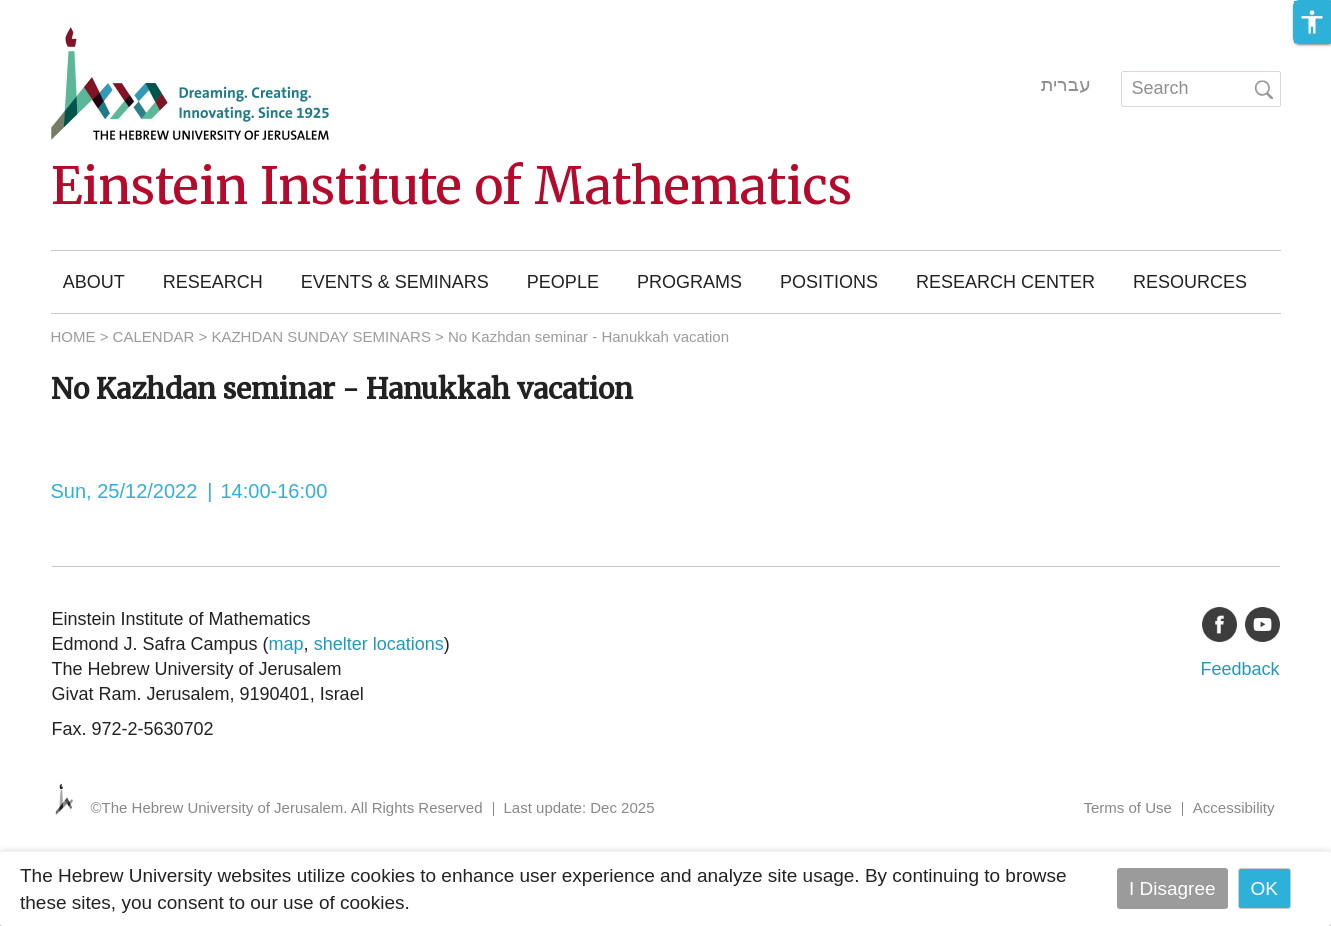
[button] (1312, 22)
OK (1264, 888)
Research (213, 282)
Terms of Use (1127, 807)
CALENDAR (154, 336)
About (94, 282)
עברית (1066, 84)
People (563, 282)
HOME (73, 336)
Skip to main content (86, 13)
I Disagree (1172, 888)
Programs (689, 282)
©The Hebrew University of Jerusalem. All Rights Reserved (287, 807)
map (286, 644)
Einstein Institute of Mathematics (451, 186)
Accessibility (1234, 807)
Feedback (1239, 669)
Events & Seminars (395, 282)
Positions (829, 282)
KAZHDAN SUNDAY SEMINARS (321, 336)
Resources (1190, 282)
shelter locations (379, 644)
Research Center (1005, 282)
